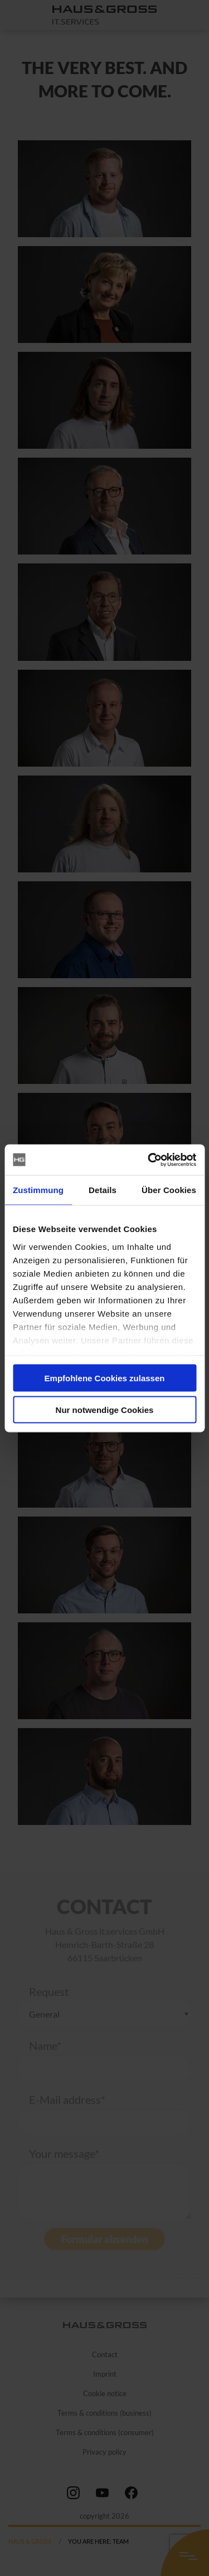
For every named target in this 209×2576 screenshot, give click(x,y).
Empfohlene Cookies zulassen (105, 1378)
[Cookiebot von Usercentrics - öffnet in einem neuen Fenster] (148, 1159)
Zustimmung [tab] (38, 1190)
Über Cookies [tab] (169, 1190)
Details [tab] (102, 1190)
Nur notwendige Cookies (105, 1409)
